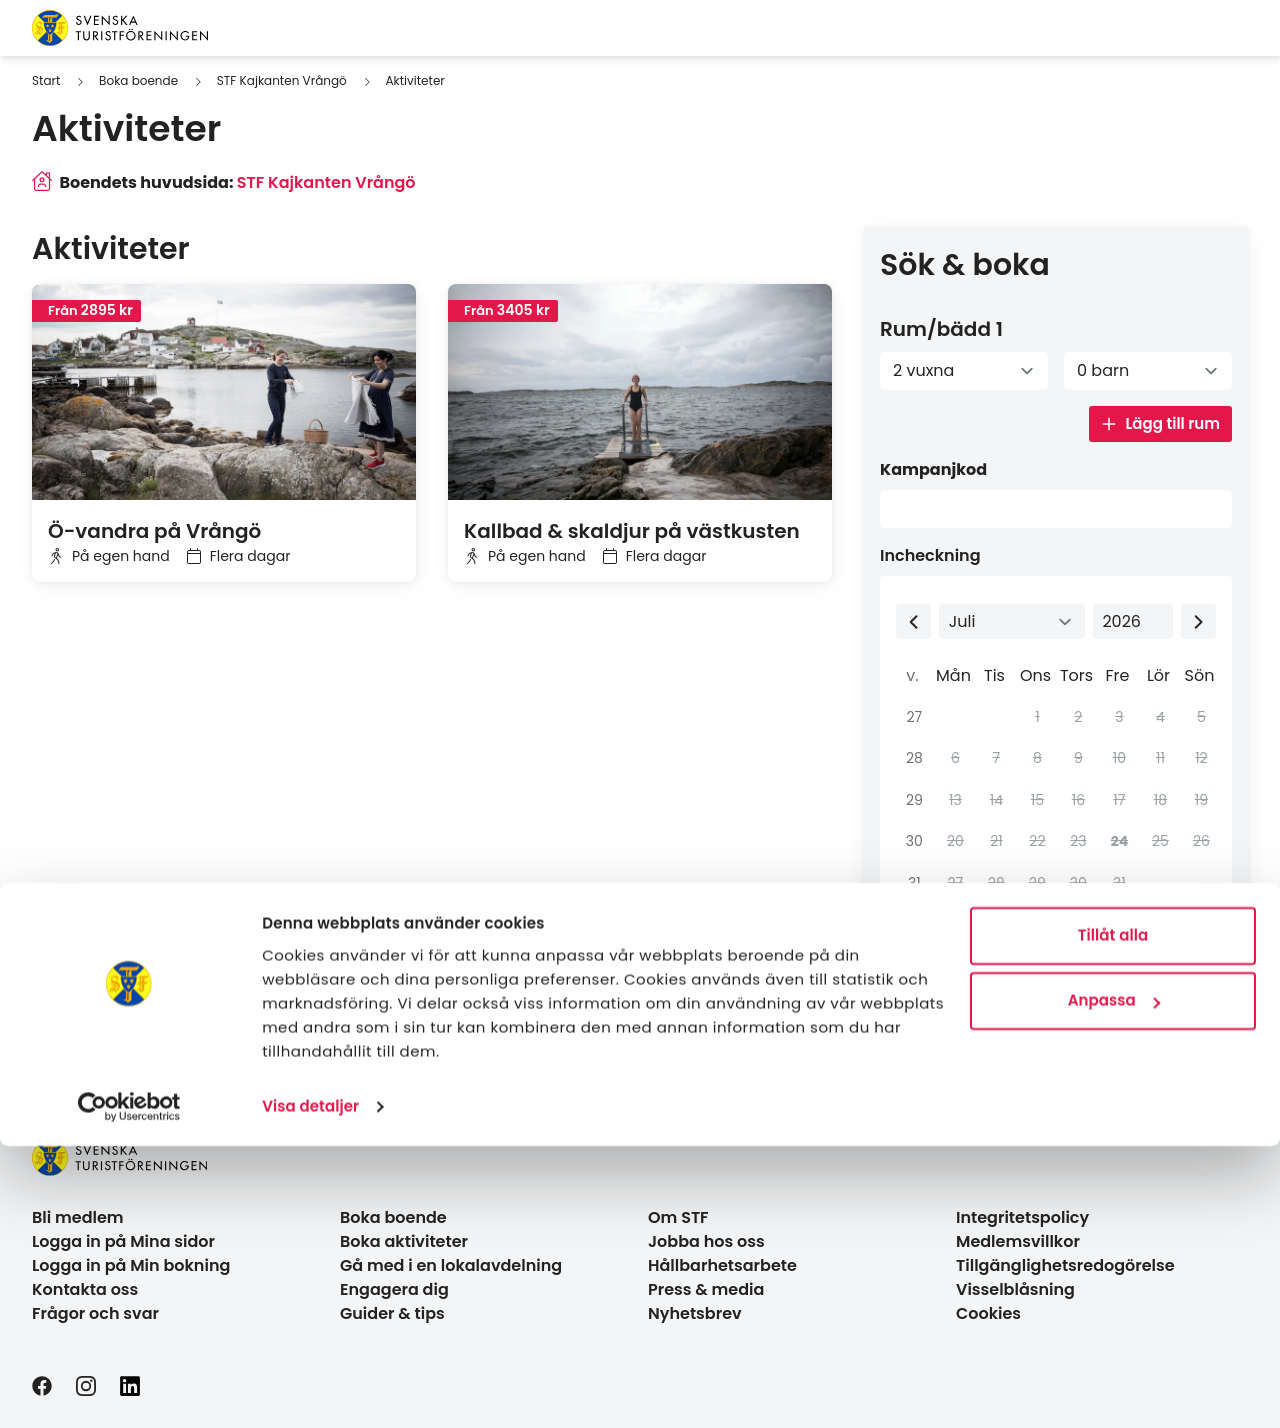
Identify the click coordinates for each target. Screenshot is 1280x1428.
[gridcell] (1117, 842)
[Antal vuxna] (964, 371)
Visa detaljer (310, 1388)
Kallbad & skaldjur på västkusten (632, 531)
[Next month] (1198, 621)
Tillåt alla (1113, 1217)
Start (46, 80)
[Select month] (1012, 621)
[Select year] (1133, 621)
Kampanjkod (933, 469)
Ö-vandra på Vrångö (154, 531)
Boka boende (138, 80)
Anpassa (1114, 1282)
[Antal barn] (1148, 371)
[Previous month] (913, 621)
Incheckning (930, 555)
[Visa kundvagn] (1231, 28)
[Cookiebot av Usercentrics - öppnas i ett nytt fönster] (129, 1389)
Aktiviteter (414, 80)
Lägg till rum (1160, 423)
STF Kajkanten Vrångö (282, 80)
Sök (1173, 997)
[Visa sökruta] (1201, 28)
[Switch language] (1173, 28)
